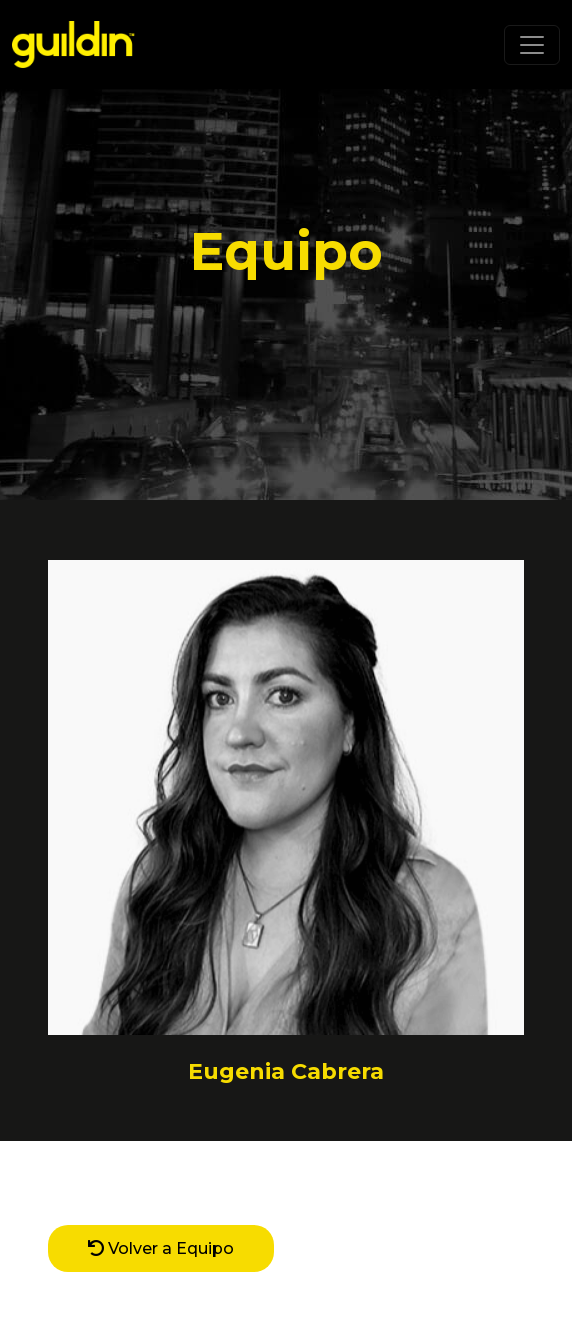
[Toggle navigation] (532, 45)
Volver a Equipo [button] (161, 1248)
